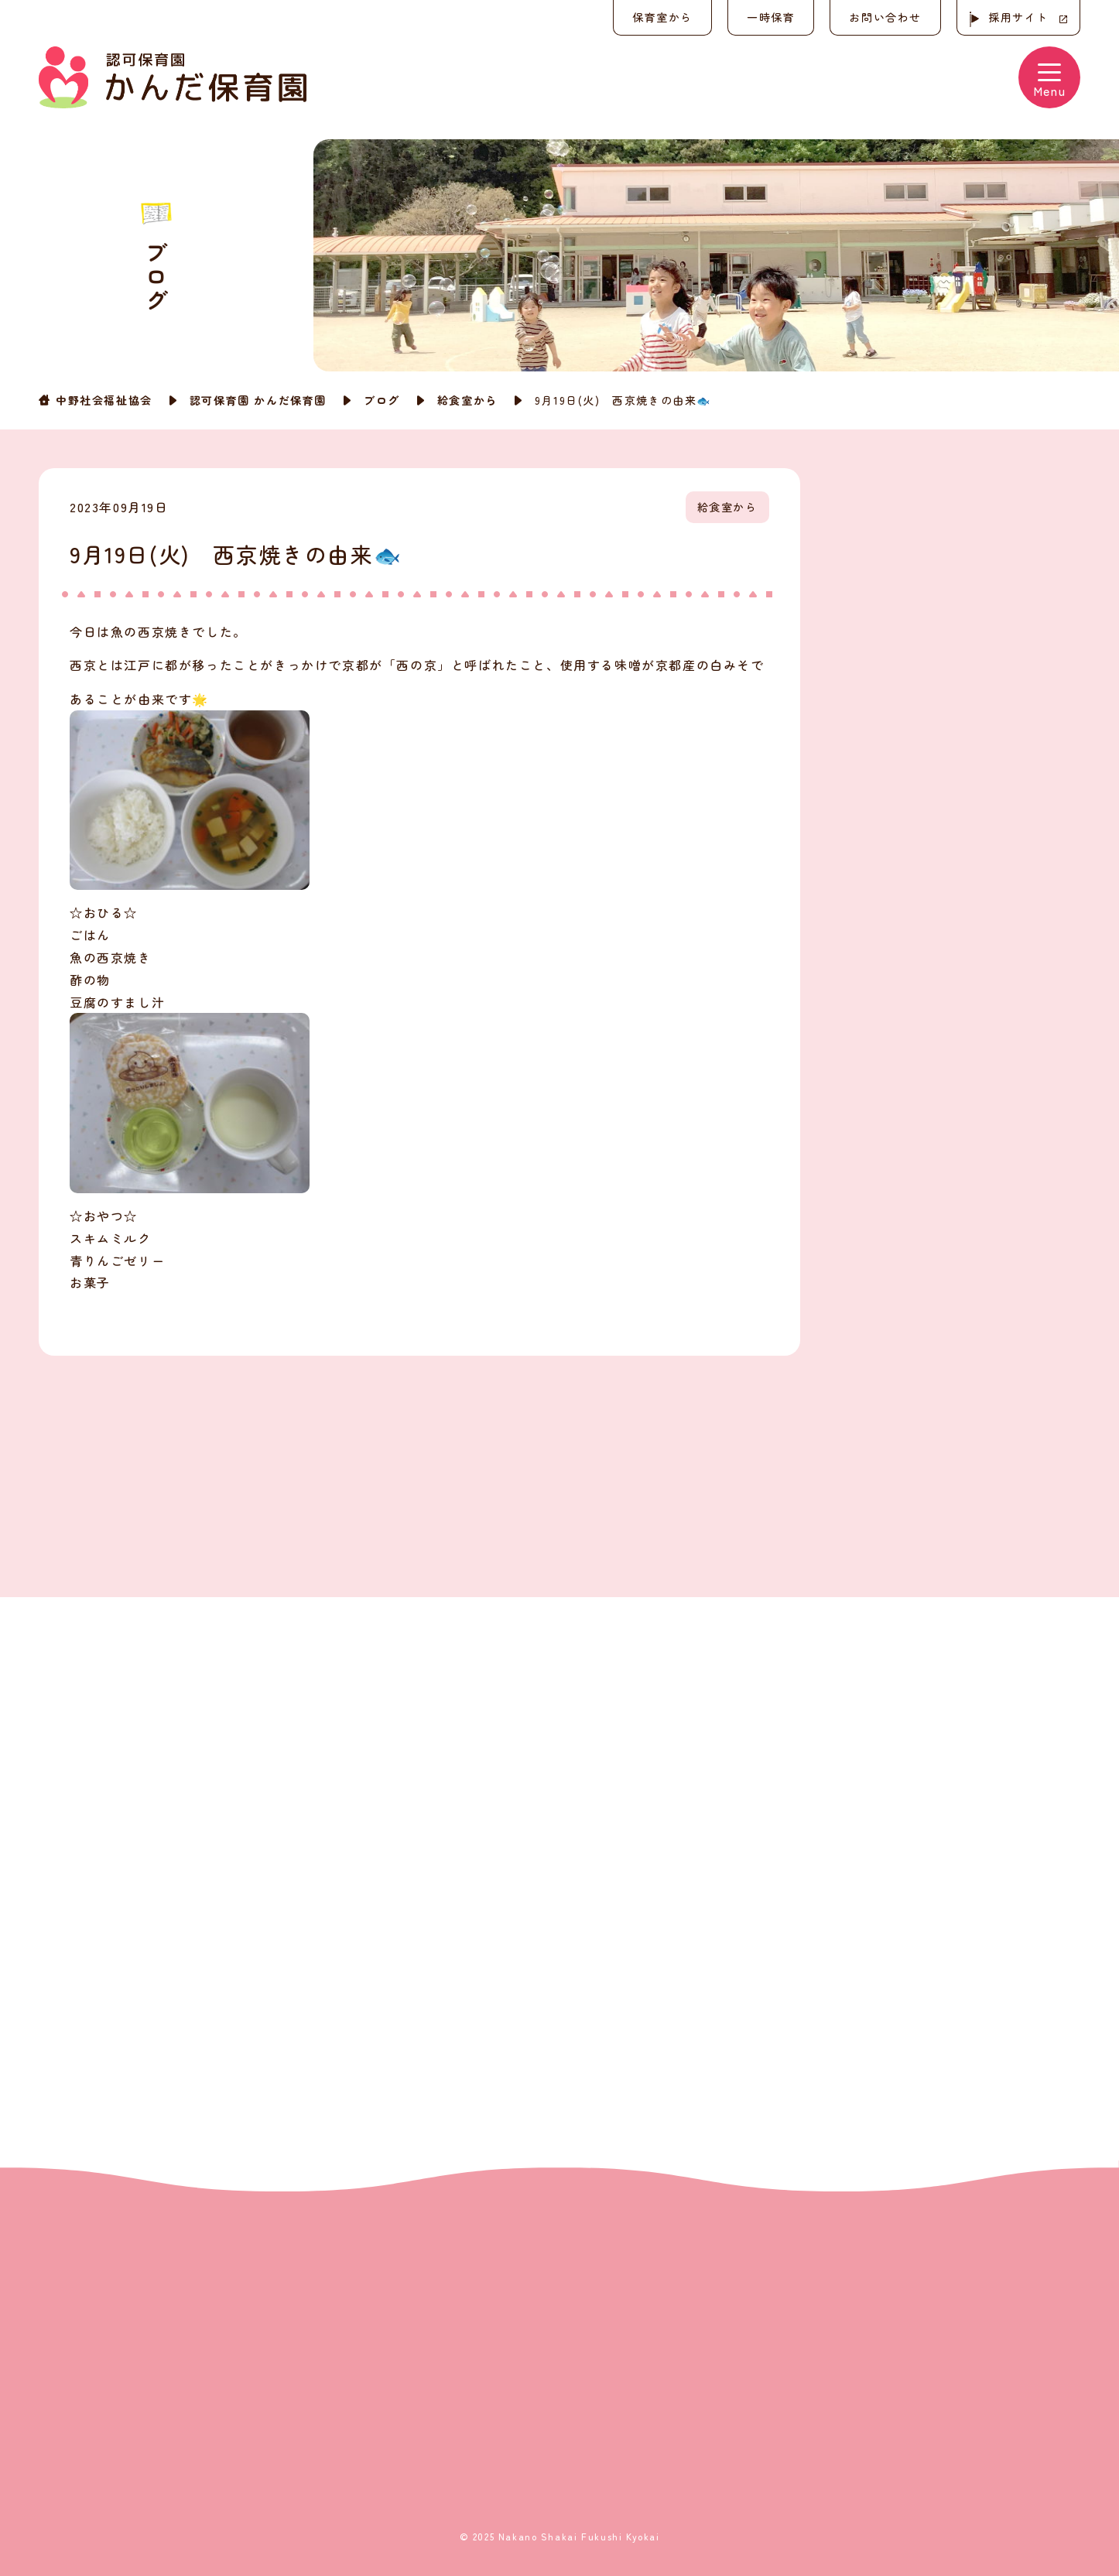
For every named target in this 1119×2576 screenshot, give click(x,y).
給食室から (467, 400)
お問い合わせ (885, 17)
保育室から (662, 17)
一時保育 (771, 17)
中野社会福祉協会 (104, 400)
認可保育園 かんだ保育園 (258, 400)
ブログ (382, 400)
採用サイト (1018, 17)
